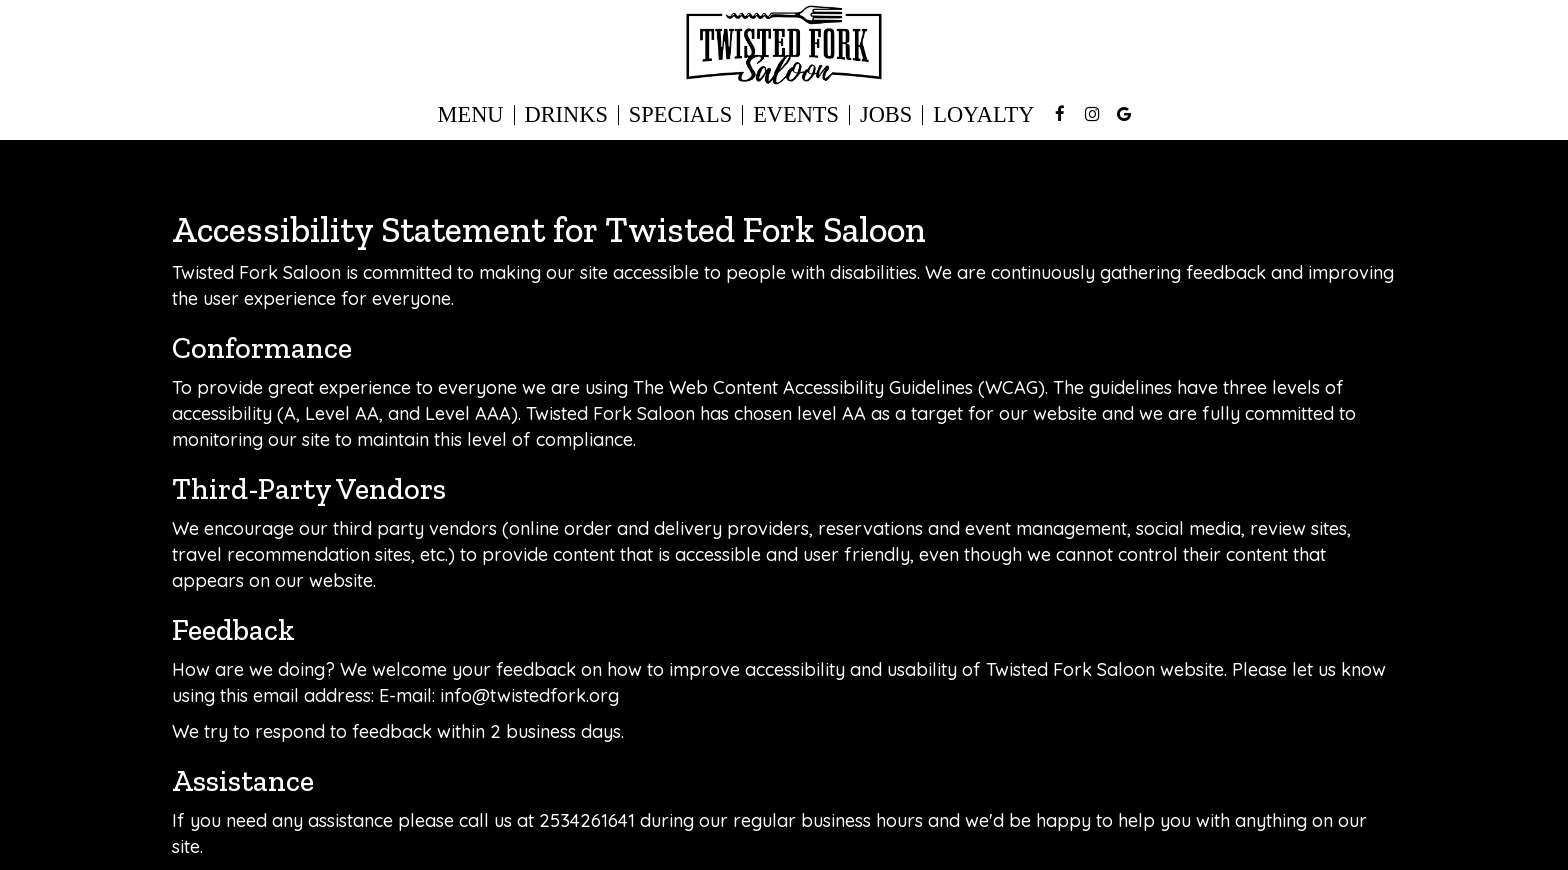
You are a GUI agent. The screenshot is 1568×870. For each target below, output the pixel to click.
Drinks (566, 115)
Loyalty (983, 115)
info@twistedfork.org (529, 695)
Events (796, 115)
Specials (680, 115)
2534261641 (587, 820)
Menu (471, 115)
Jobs (886, 115)
